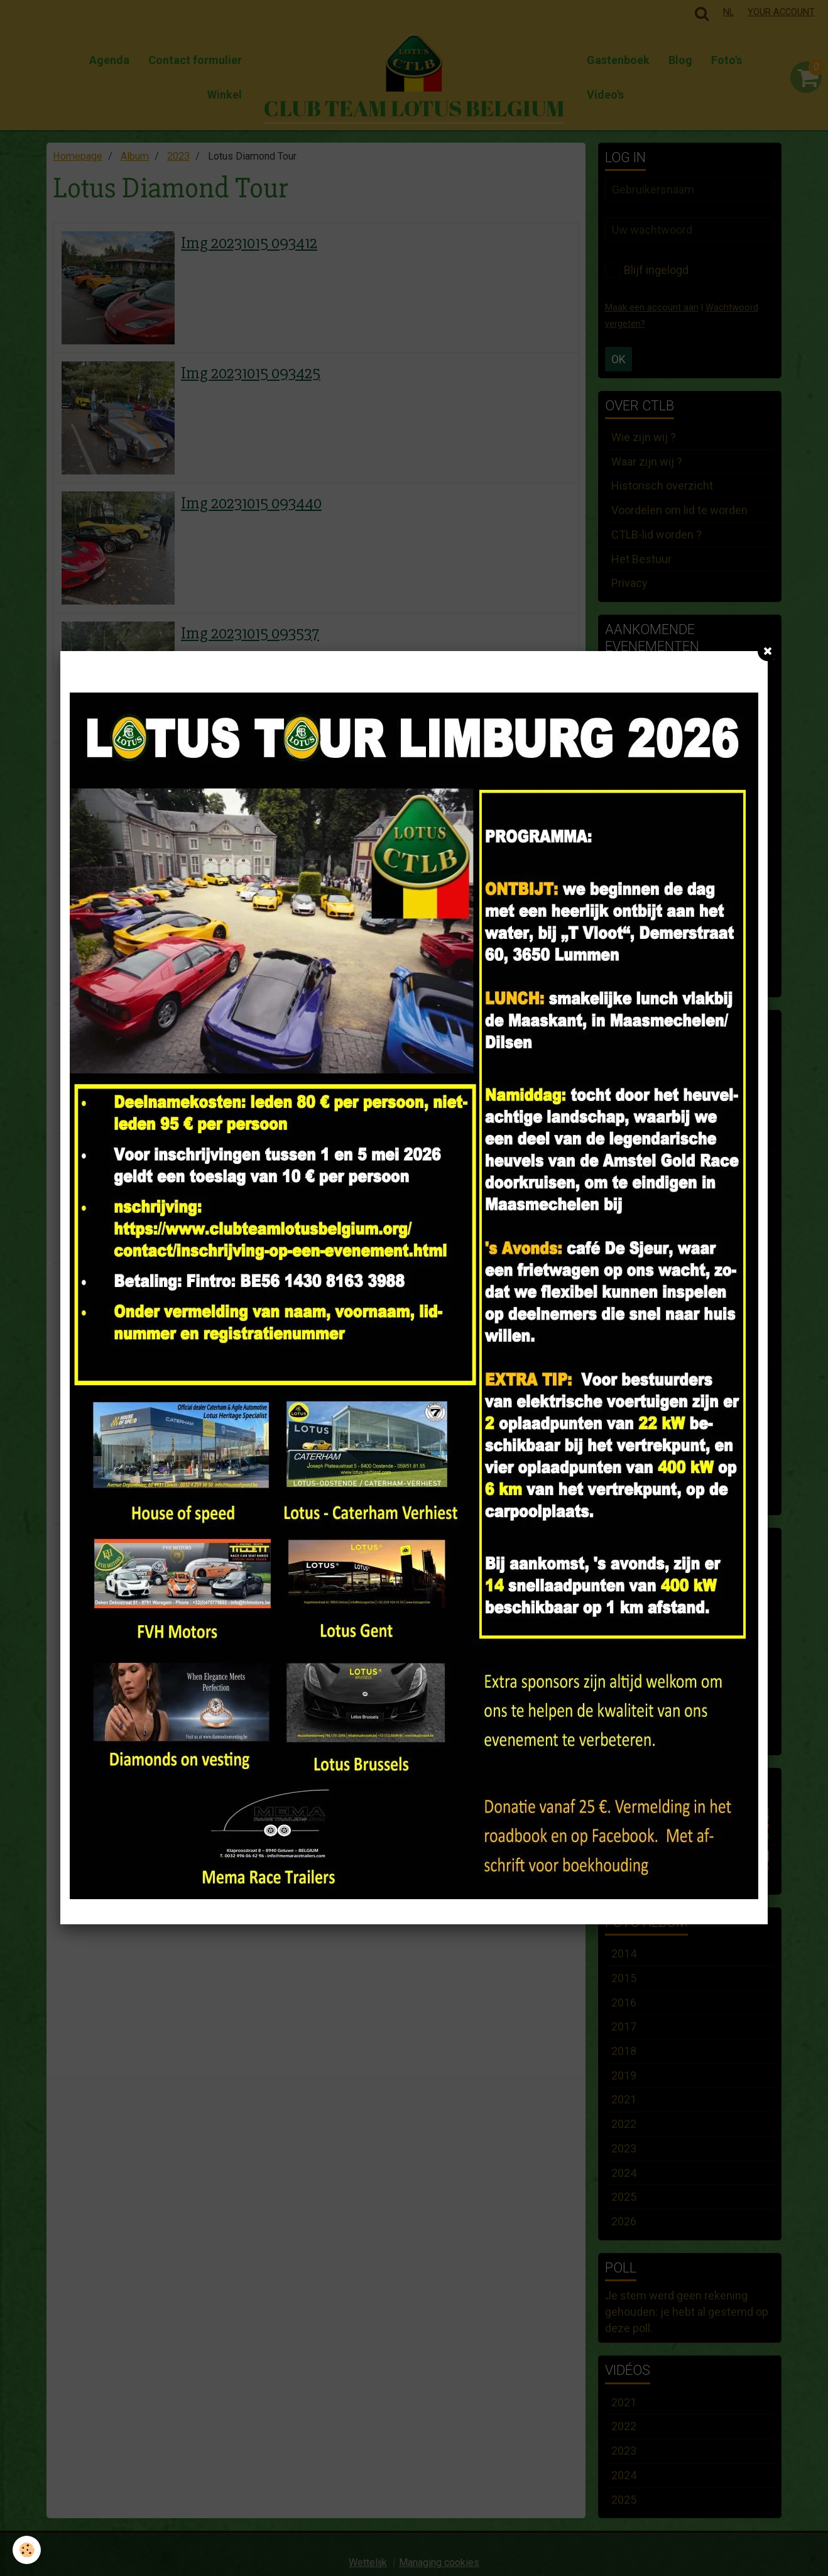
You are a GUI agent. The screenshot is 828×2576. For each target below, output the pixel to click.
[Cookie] (27, 2550)
